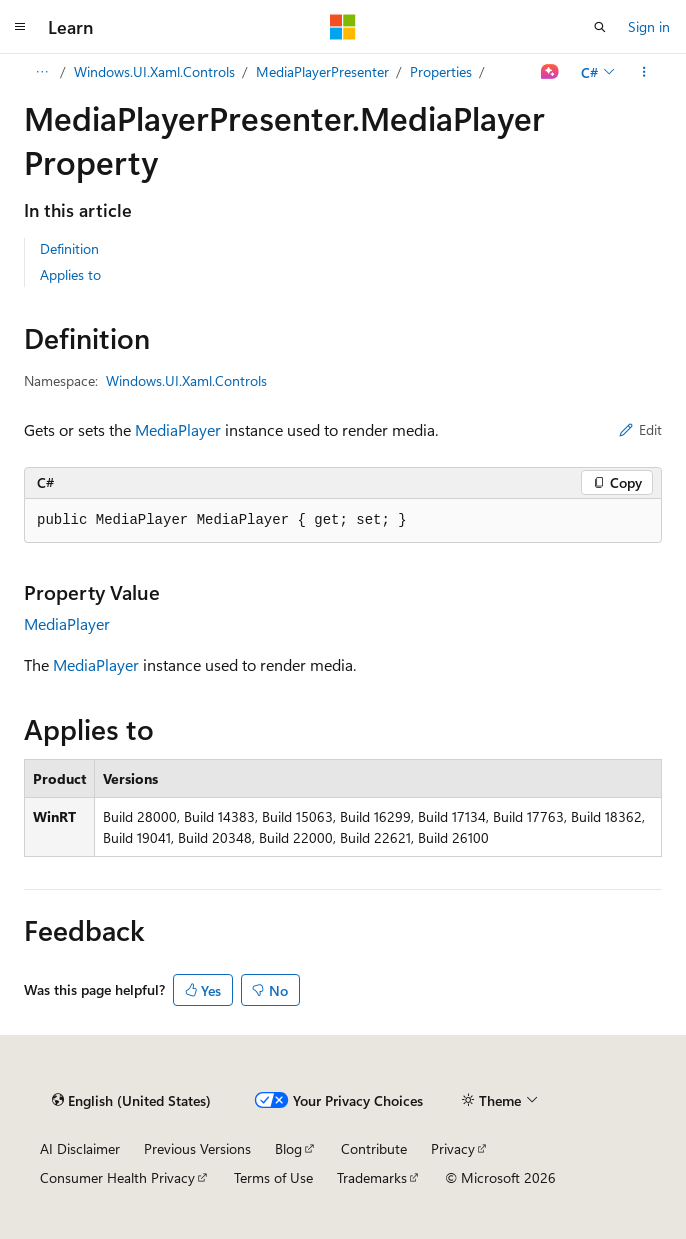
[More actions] (644, 72)
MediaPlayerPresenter (322, 71)
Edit (640, 429)
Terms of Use (273, 1177)
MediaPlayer (178, 429)
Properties (441, 71)
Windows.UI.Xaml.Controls (154, 71)
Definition (69, 248)
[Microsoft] (343, 27)
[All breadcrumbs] (41, 72)
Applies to (70, 274)
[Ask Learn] (550, 72)
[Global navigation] (20, 27)
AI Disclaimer (80, 1148)
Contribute (374, 1148)
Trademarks (372, 1177)
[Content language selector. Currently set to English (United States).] (131, 1100)
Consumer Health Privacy (117, 1177)
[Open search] (600, 27)
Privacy (453, 1148)
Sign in (649, 26)
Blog (288, 1148)
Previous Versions (197, 1148)
